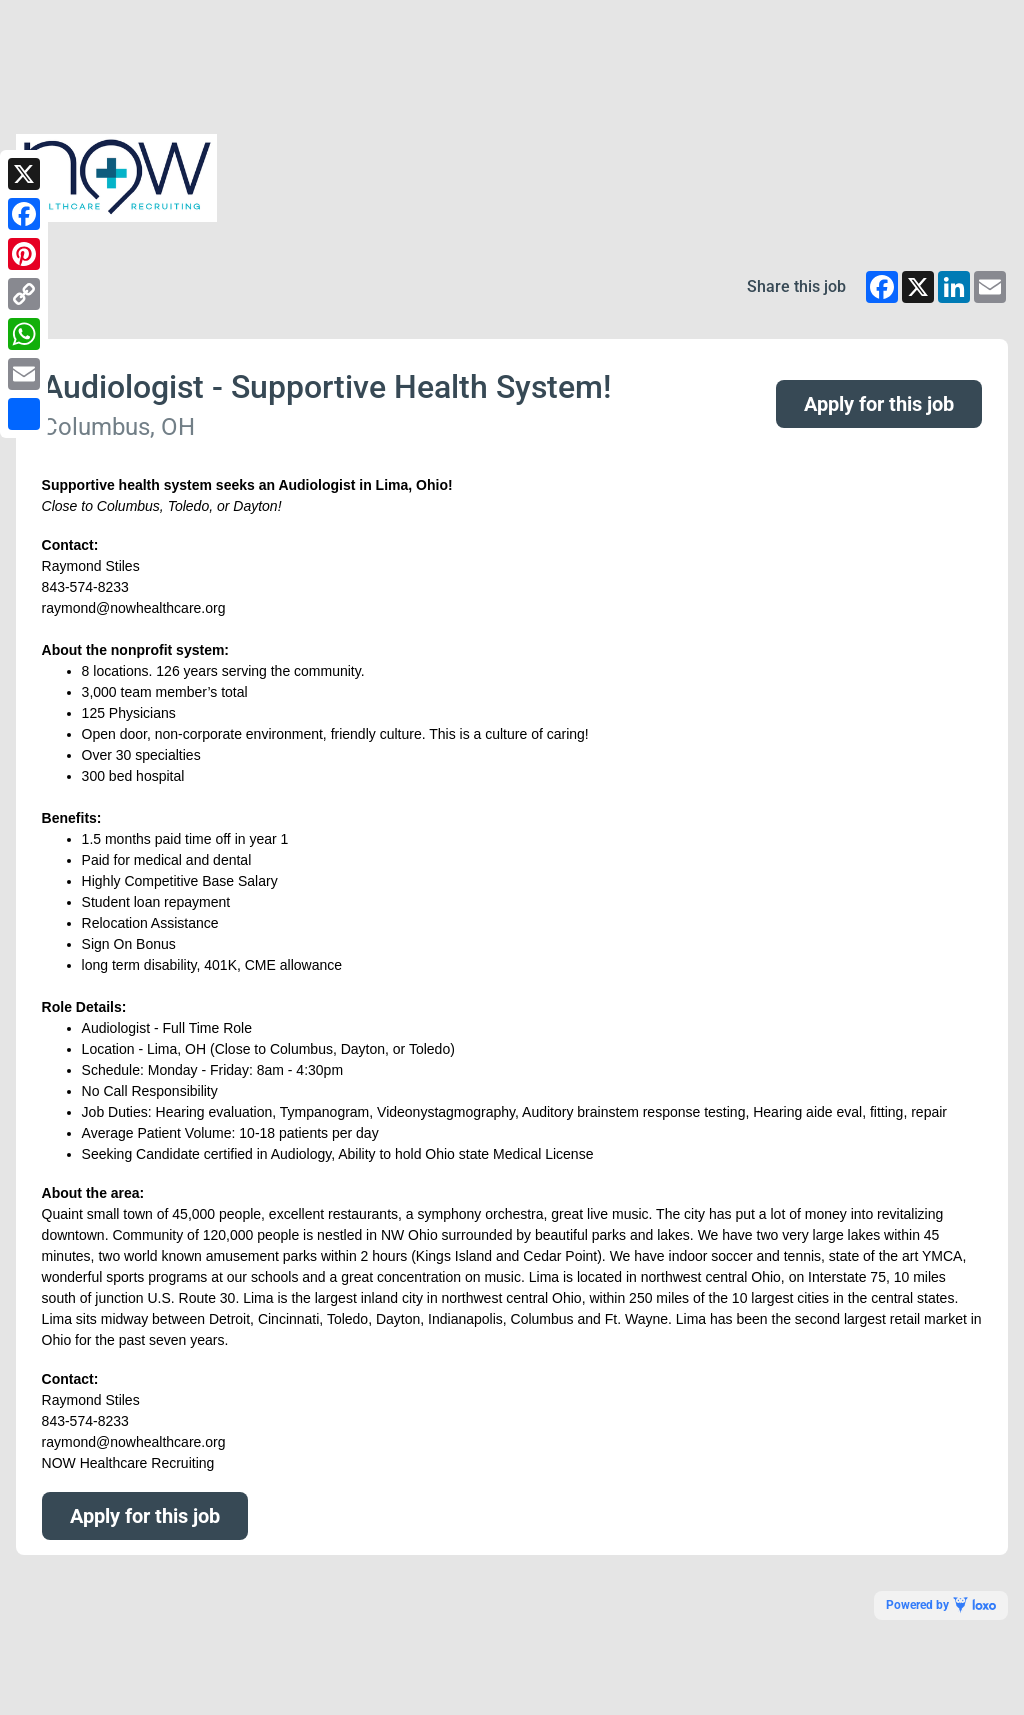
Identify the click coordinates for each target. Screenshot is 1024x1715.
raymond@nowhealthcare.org (134, 1442)
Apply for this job (879, 404)
